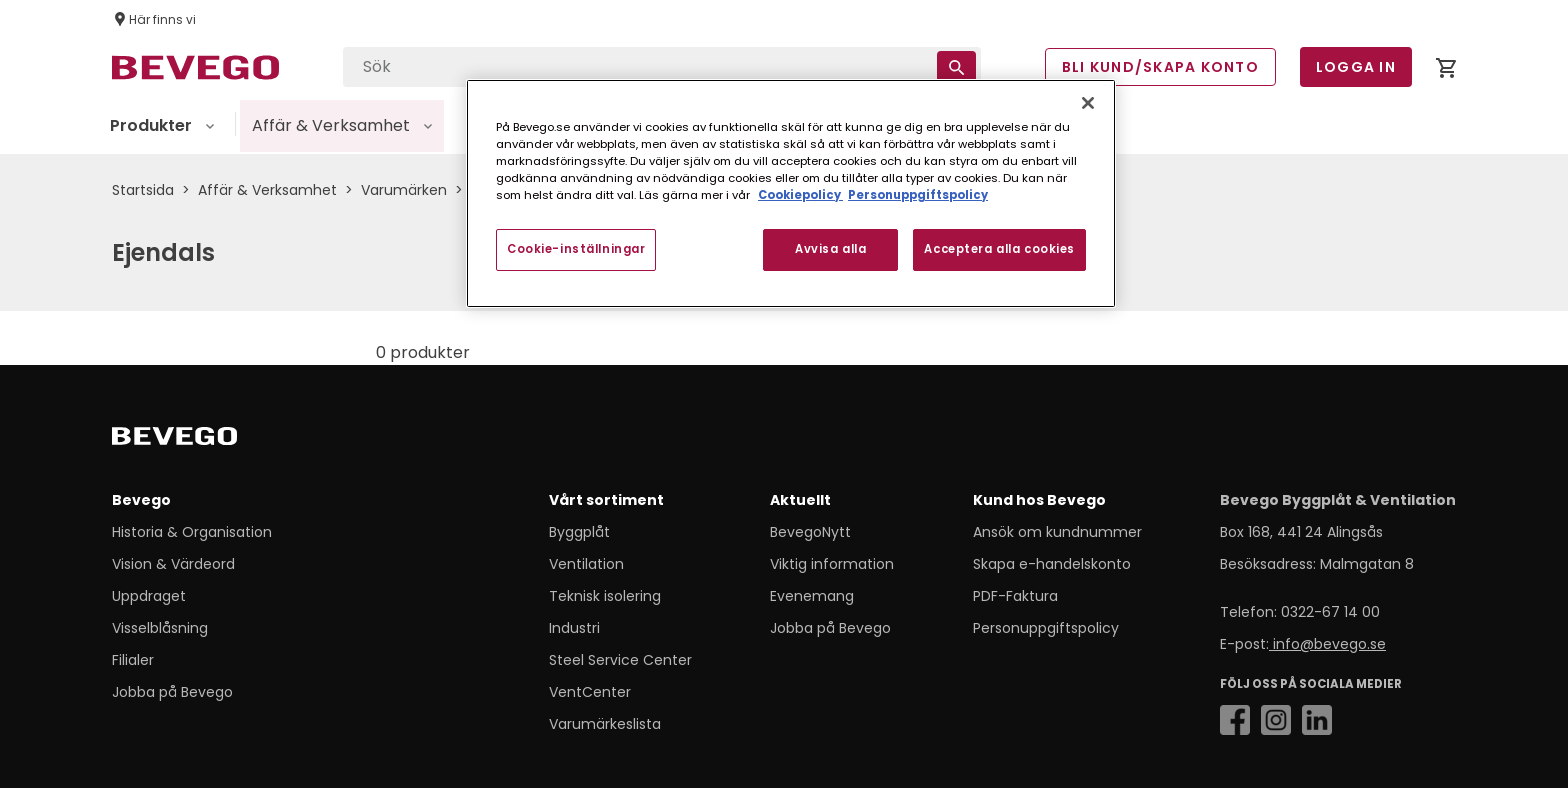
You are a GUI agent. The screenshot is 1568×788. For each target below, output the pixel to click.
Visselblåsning (160, 628)
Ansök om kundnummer (1057, 532)
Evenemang (812, 596)
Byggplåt (579, 532)
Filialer (133, 660)
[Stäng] (1088, 103)
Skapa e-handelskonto (1052, 564)
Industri (574, 628)
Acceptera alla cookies (999, 249)
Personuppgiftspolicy (1046, 628)
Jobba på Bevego (172, 692)
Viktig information (832, 564)
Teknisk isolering (605, 596)
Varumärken (404, 190)
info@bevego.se (1327, 644)
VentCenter (590, 692)
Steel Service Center (620, 660)
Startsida (143, 190)
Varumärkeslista (605, 724)
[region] (791, 193)
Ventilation (586, 564)
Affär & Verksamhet (267, 190)
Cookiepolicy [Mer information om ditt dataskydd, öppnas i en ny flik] (800, 195)
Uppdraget (149, 596)
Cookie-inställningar (576, 249)
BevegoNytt (810, 532)
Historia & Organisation (192, 532)
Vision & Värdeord (173, 564)
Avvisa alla (830, 249)
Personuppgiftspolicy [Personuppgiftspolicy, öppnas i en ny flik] (918, 195)
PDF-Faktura (1015, 596)
